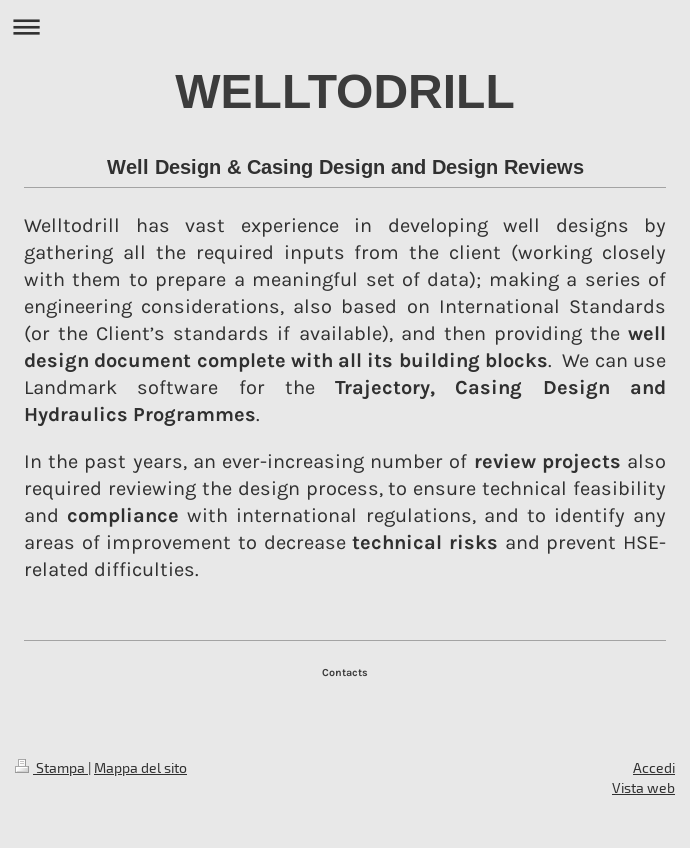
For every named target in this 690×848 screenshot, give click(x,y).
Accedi (654, 767)
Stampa (51, 767)
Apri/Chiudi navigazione (345, 26)
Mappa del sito (140, 767)
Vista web (643, 787)
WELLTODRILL (345, 91)
